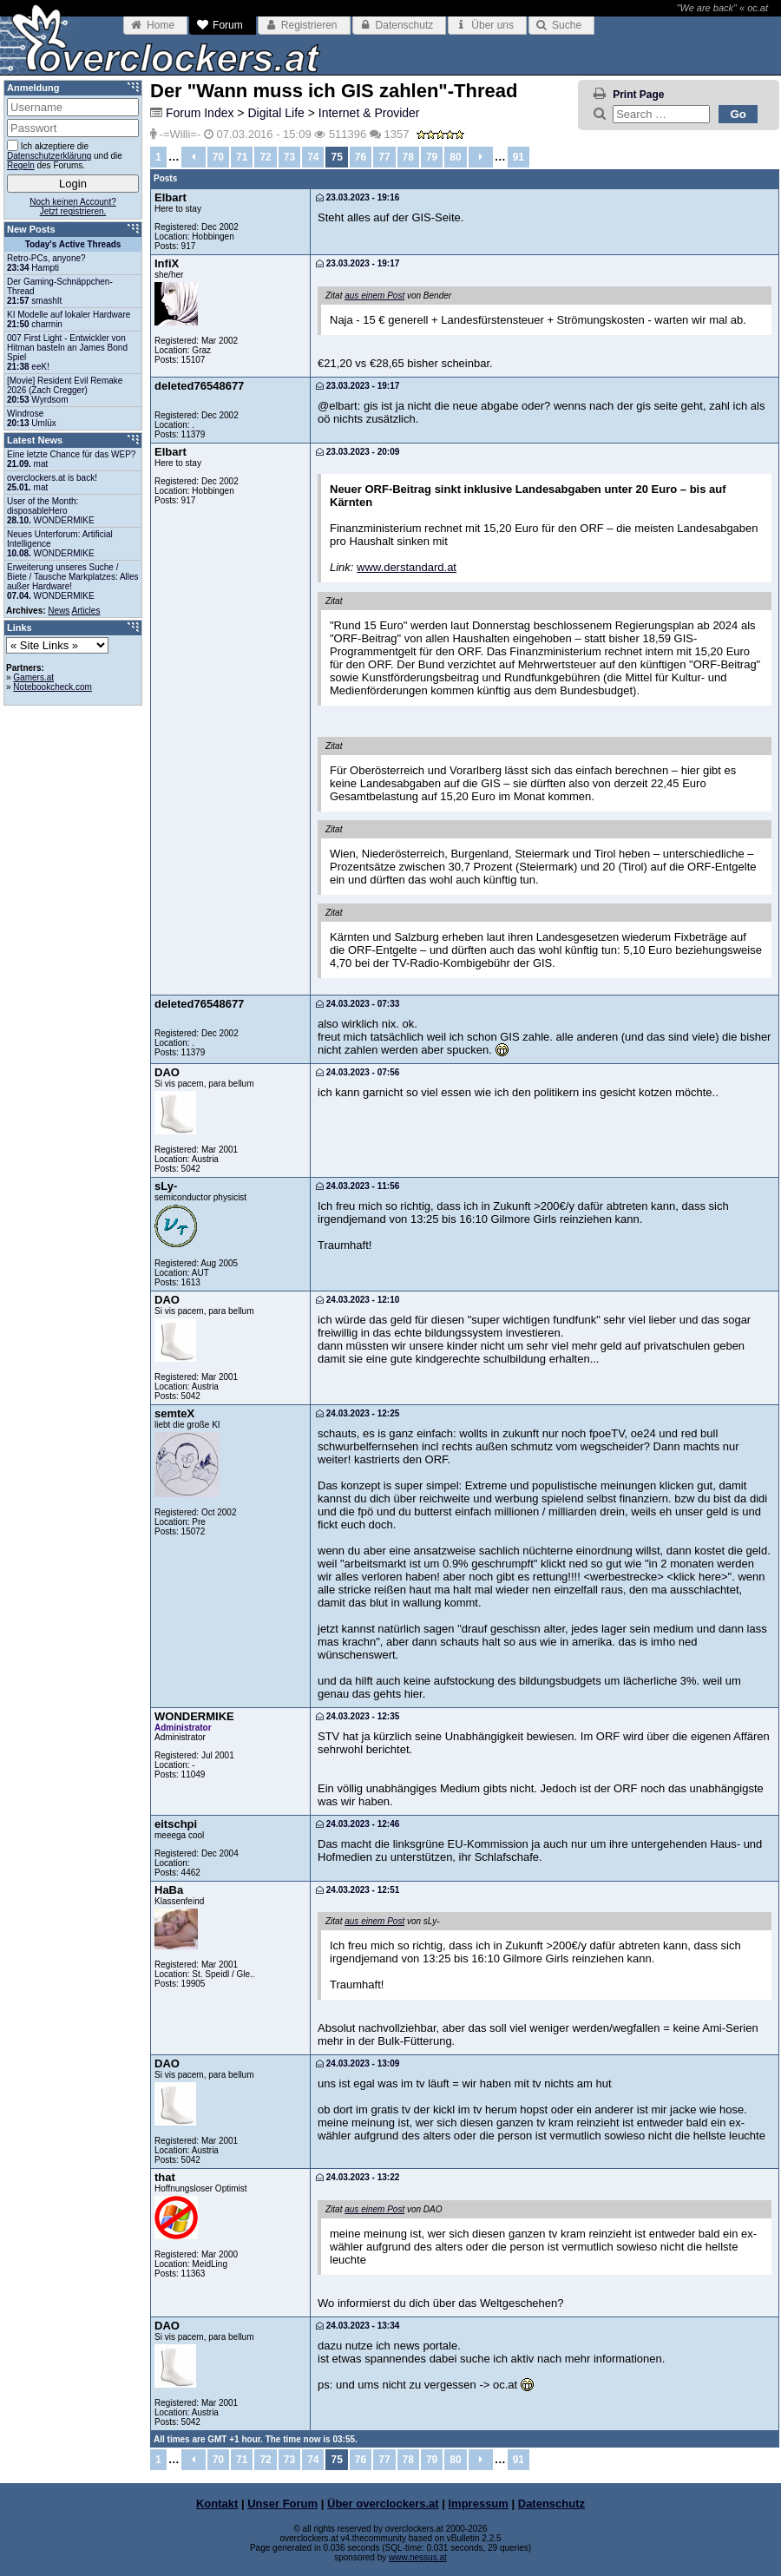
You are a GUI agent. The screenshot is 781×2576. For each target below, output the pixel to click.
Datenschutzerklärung (49, 156)
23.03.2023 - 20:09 (357, 452)
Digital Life (275, 113)
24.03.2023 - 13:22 (357, 2177)
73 (289, 157)
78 (408, 157)
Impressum (479, 2503)
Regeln (21, 165)
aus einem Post (374, 295)
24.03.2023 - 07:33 (357, 1004)
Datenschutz (551, 2503)
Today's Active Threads (73, 244)
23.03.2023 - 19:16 (357, 197)
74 (312, 157)
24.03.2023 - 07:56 (357, 1072)
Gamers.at (33, 677)
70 (218, 157)
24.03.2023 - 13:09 (357, 2063)
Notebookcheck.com (52, 687)
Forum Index (200, 113)
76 (360, 157)
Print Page (638, 95)
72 (265, 157)
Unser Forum (282, 2503)
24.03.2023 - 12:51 (357, 1890)
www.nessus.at (418, 2557)
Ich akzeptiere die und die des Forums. (64, 155)
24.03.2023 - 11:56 (357, 1186)
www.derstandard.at (406, 567)
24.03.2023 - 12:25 (357, 1413)
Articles (86, 610)
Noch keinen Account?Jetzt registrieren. (73, 206)
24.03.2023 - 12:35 (357, 1716)
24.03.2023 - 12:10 (357, 1299)
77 (384, 157)
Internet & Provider (369, 113)
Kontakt (217, 2503)
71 (241, 157)
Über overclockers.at (383, 2503)
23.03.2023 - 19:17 (357, 263)
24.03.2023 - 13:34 (357, 2325)
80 (455, 157)
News (58, 610)
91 (518, 157)
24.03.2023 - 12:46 (357, 1824)
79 (431, 157)
